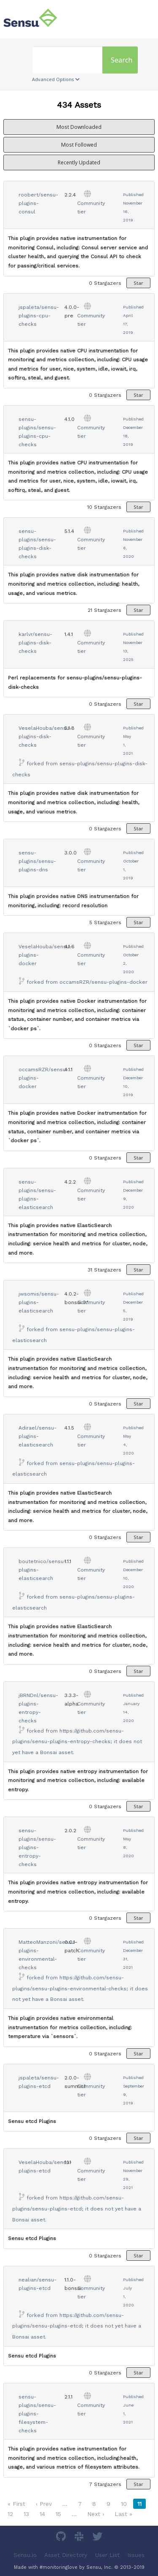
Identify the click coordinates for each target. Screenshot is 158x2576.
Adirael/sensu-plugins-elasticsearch (37, 1436)
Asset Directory (65, 2554)
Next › (95, 2514)
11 (139, 2503)
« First (16, 2503)
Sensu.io (25, 2554)
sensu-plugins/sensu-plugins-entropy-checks (37, 1847)
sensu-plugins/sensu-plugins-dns (37, 861)
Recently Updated (79, 162)
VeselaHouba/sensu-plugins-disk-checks (45, 736)
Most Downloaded (79, 127)
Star (138, 283)
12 (10, 2514)
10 (124, 2503)
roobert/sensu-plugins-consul (38, 203)
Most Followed (79, 144)
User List (107, 2554)
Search (121, 60)
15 (58, 2514)
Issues (136, 2554)
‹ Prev (44, 2503)
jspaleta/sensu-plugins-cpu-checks (39, 315)
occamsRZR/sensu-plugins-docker (103, 982)
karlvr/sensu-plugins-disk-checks (35, 642)
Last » (123, 2514)
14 (42, 2514)
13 (26, 2514)
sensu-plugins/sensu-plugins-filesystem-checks (37, 2414)
